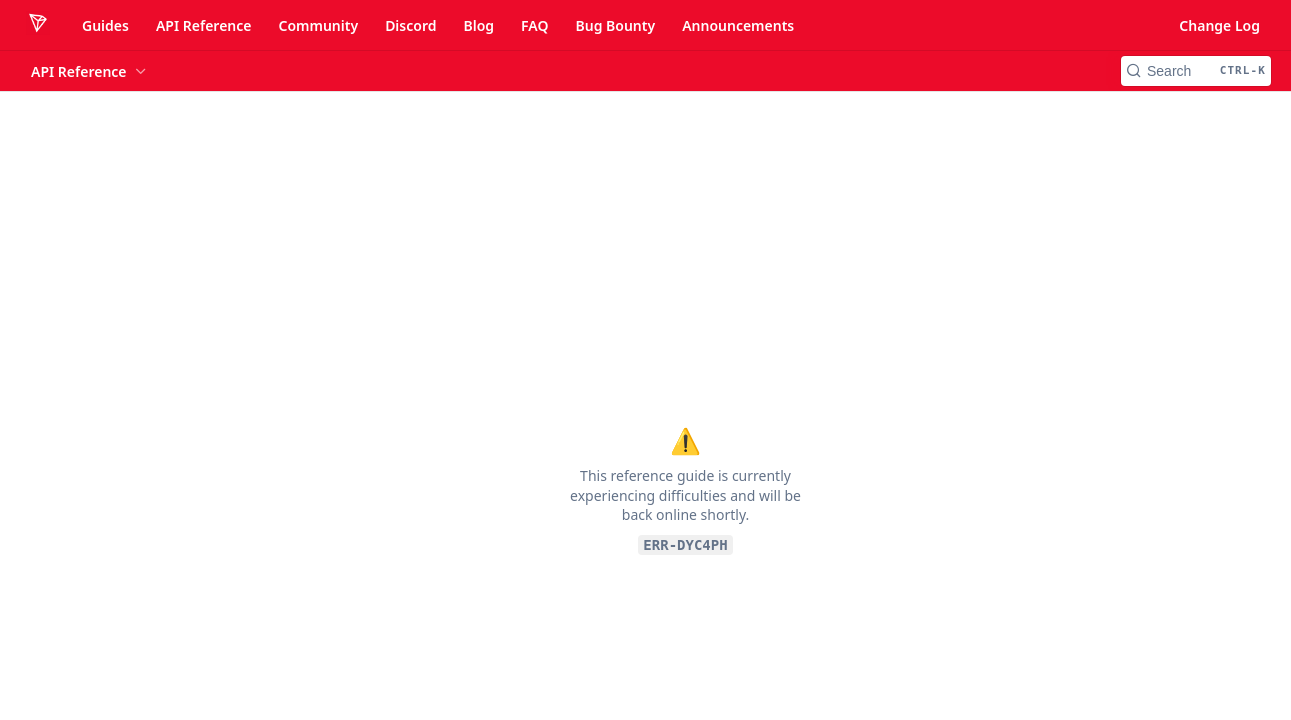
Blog (478, 25)
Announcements (738, 25)
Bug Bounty (615, 25)
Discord (410, 25)
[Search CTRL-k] (1196, 71)
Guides (105, 25)
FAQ (534, 25)
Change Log (1219, 25)
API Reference (204, 25)
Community (318, 25)
